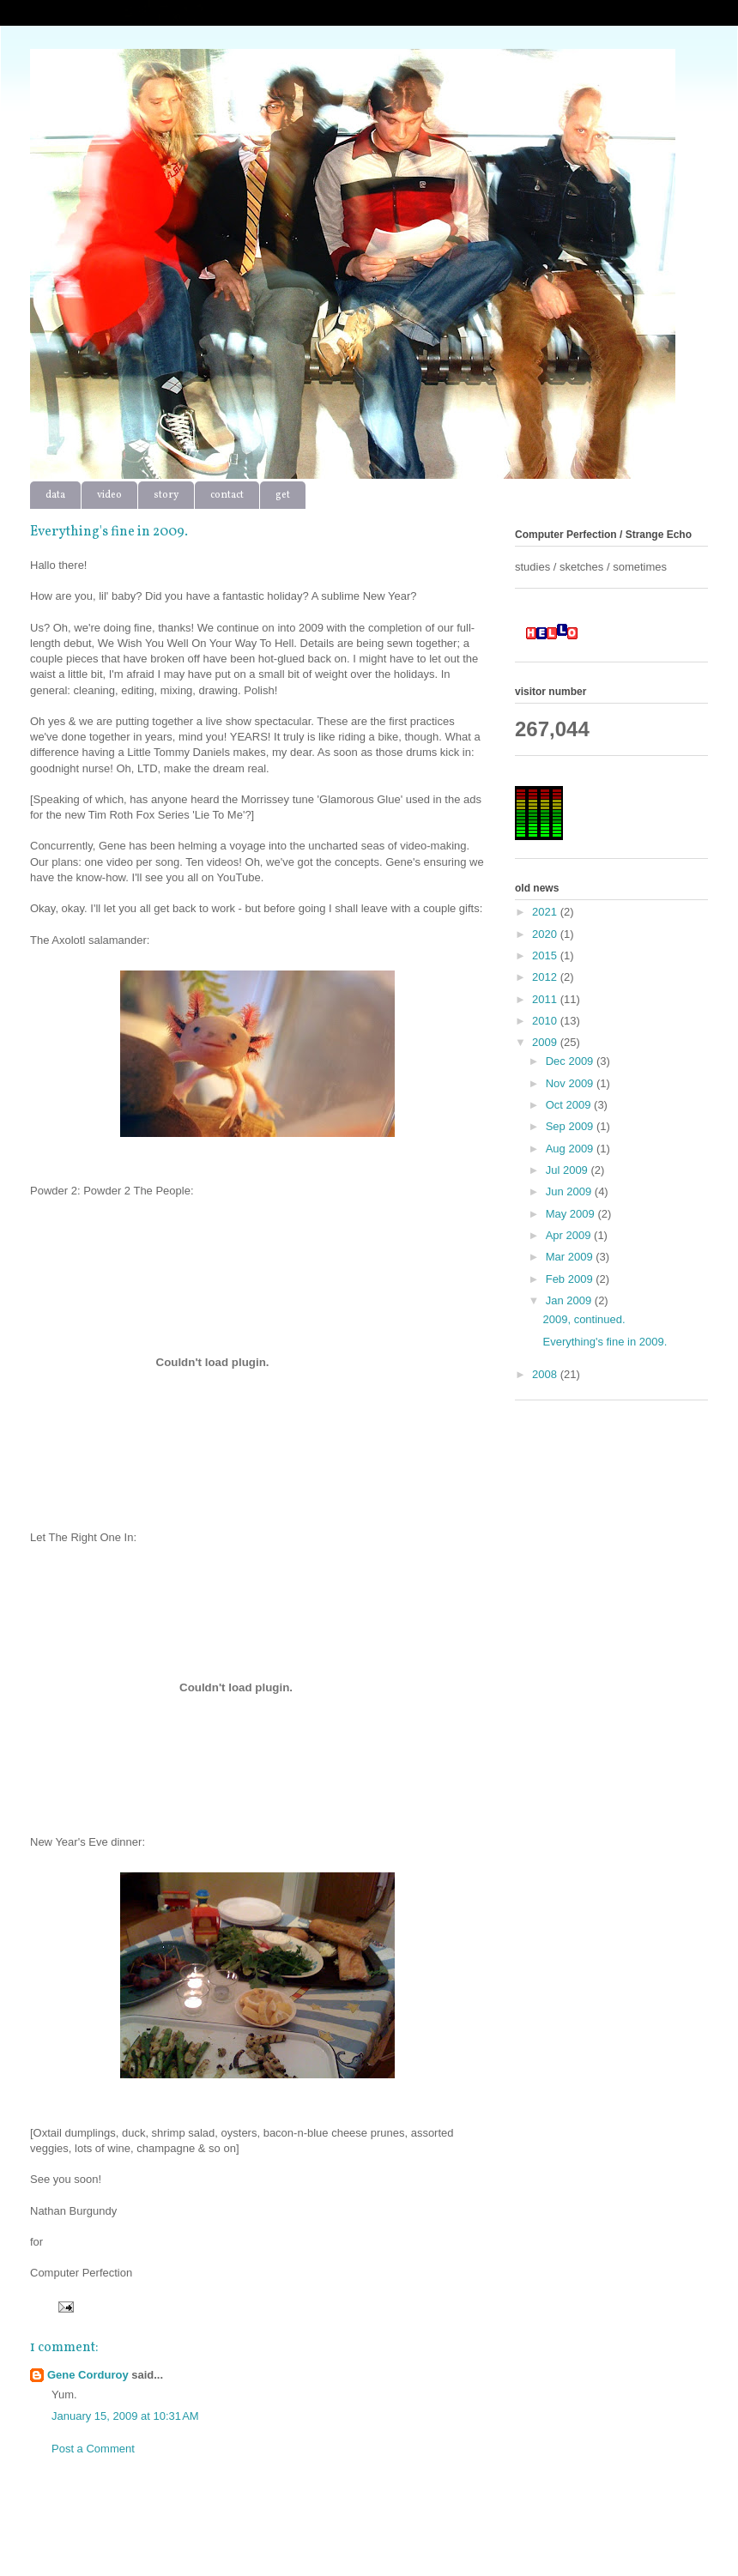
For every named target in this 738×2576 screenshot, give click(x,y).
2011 (546, 999)
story (166, 495)
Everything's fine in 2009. (604, 1341)
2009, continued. (583, 1319)
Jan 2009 (570, 1300)
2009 (546, 1042)
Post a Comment (93, 2448)
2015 (546, 955)
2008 (546, 1374)
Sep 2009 (571, 1126)
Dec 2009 (571, 1061)
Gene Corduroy (88, 2374)
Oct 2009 (570, 1104)
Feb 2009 (571, 1279)
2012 (546, 977)
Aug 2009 (571, 1148)
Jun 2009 (570, 1191)
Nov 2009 (571, 1083)
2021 (546, 911)
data (55, 495)
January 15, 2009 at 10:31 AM (125, 2416)
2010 (546, 1020)
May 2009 (572, 1213)
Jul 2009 (568, 1170)
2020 (546, 934)
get (282, 495)
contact (227, 495)
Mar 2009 (571, 1256)
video (109, 495)
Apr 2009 (570, 1235)
